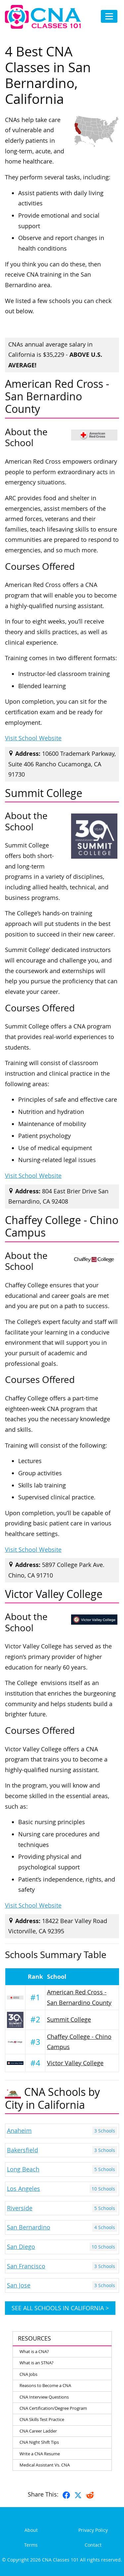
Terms (31, 2545)
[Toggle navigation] (109, 16)
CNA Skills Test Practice (42, 2419)
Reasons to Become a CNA (45, 2385)
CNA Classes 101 (60, 2560)
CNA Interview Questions (44, 2397)
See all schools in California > (60, 2308)
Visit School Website (33, 738)
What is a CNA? (34, 2351)
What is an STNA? (37, 2363)
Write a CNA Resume (40, 2454)
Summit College (69, 2019)
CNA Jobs (28, 2374)
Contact (93, 2545)
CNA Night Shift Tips (39, 2442)
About (31, 2530)
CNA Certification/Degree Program (53, 2408)
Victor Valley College (75, 2063)
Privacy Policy (93, 2530)
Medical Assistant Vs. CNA (45, 2465)
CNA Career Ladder (38, 2431)
